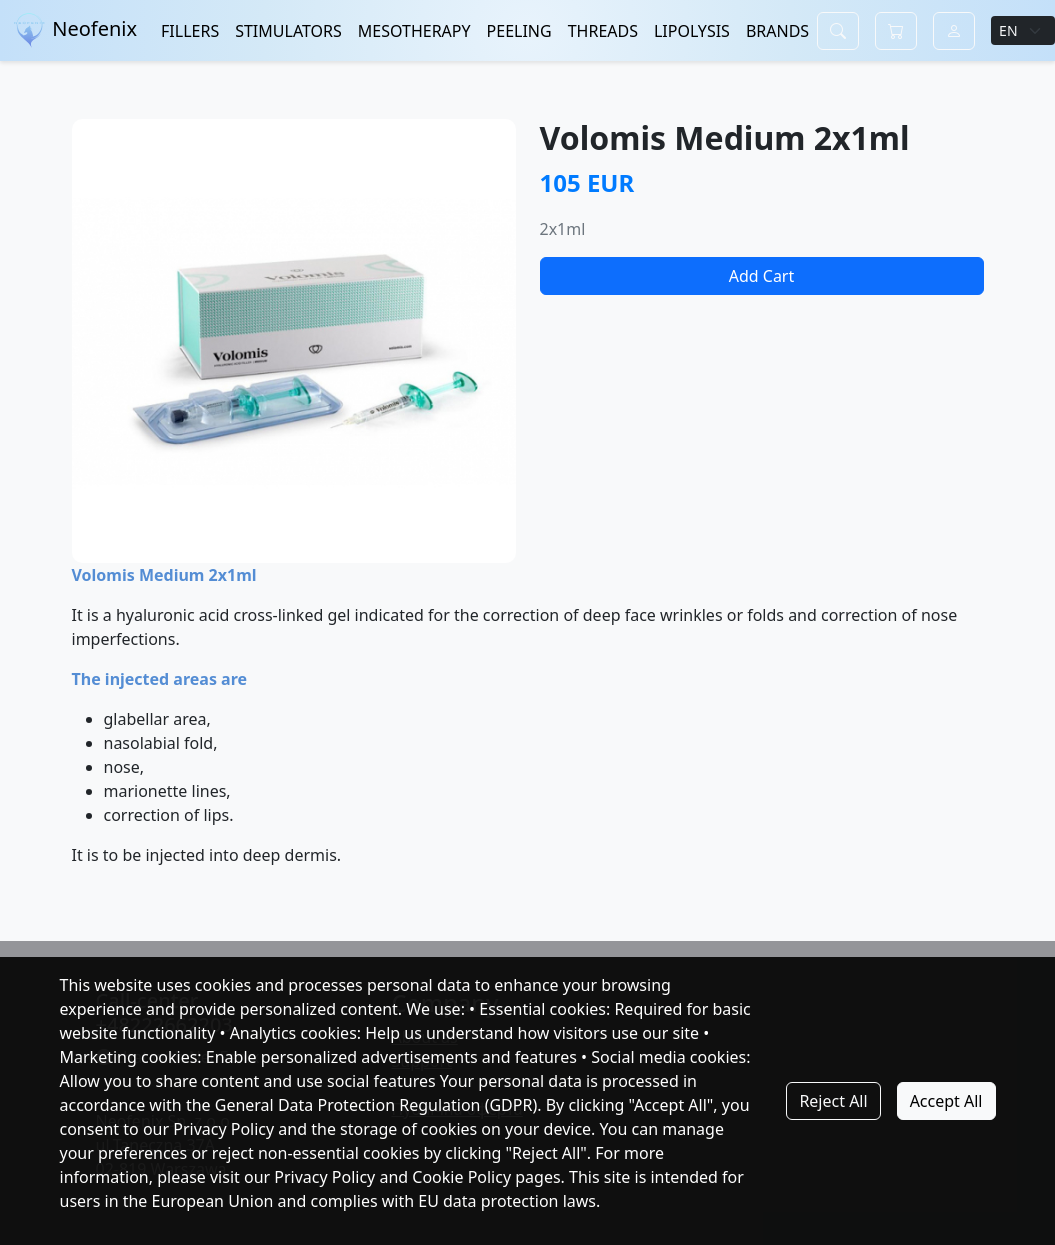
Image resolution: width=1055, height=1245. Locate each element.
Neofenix (74, 30)
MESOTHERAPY (414, 31)
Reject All (833, 1101)
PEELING (519, 31)
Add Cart (762, 276)
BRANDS (777, 31)
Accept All (946, 1101)
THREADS (603, 31)
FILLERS (190, 31)
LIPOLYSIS (692, 31)
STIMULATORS (288, 31)
